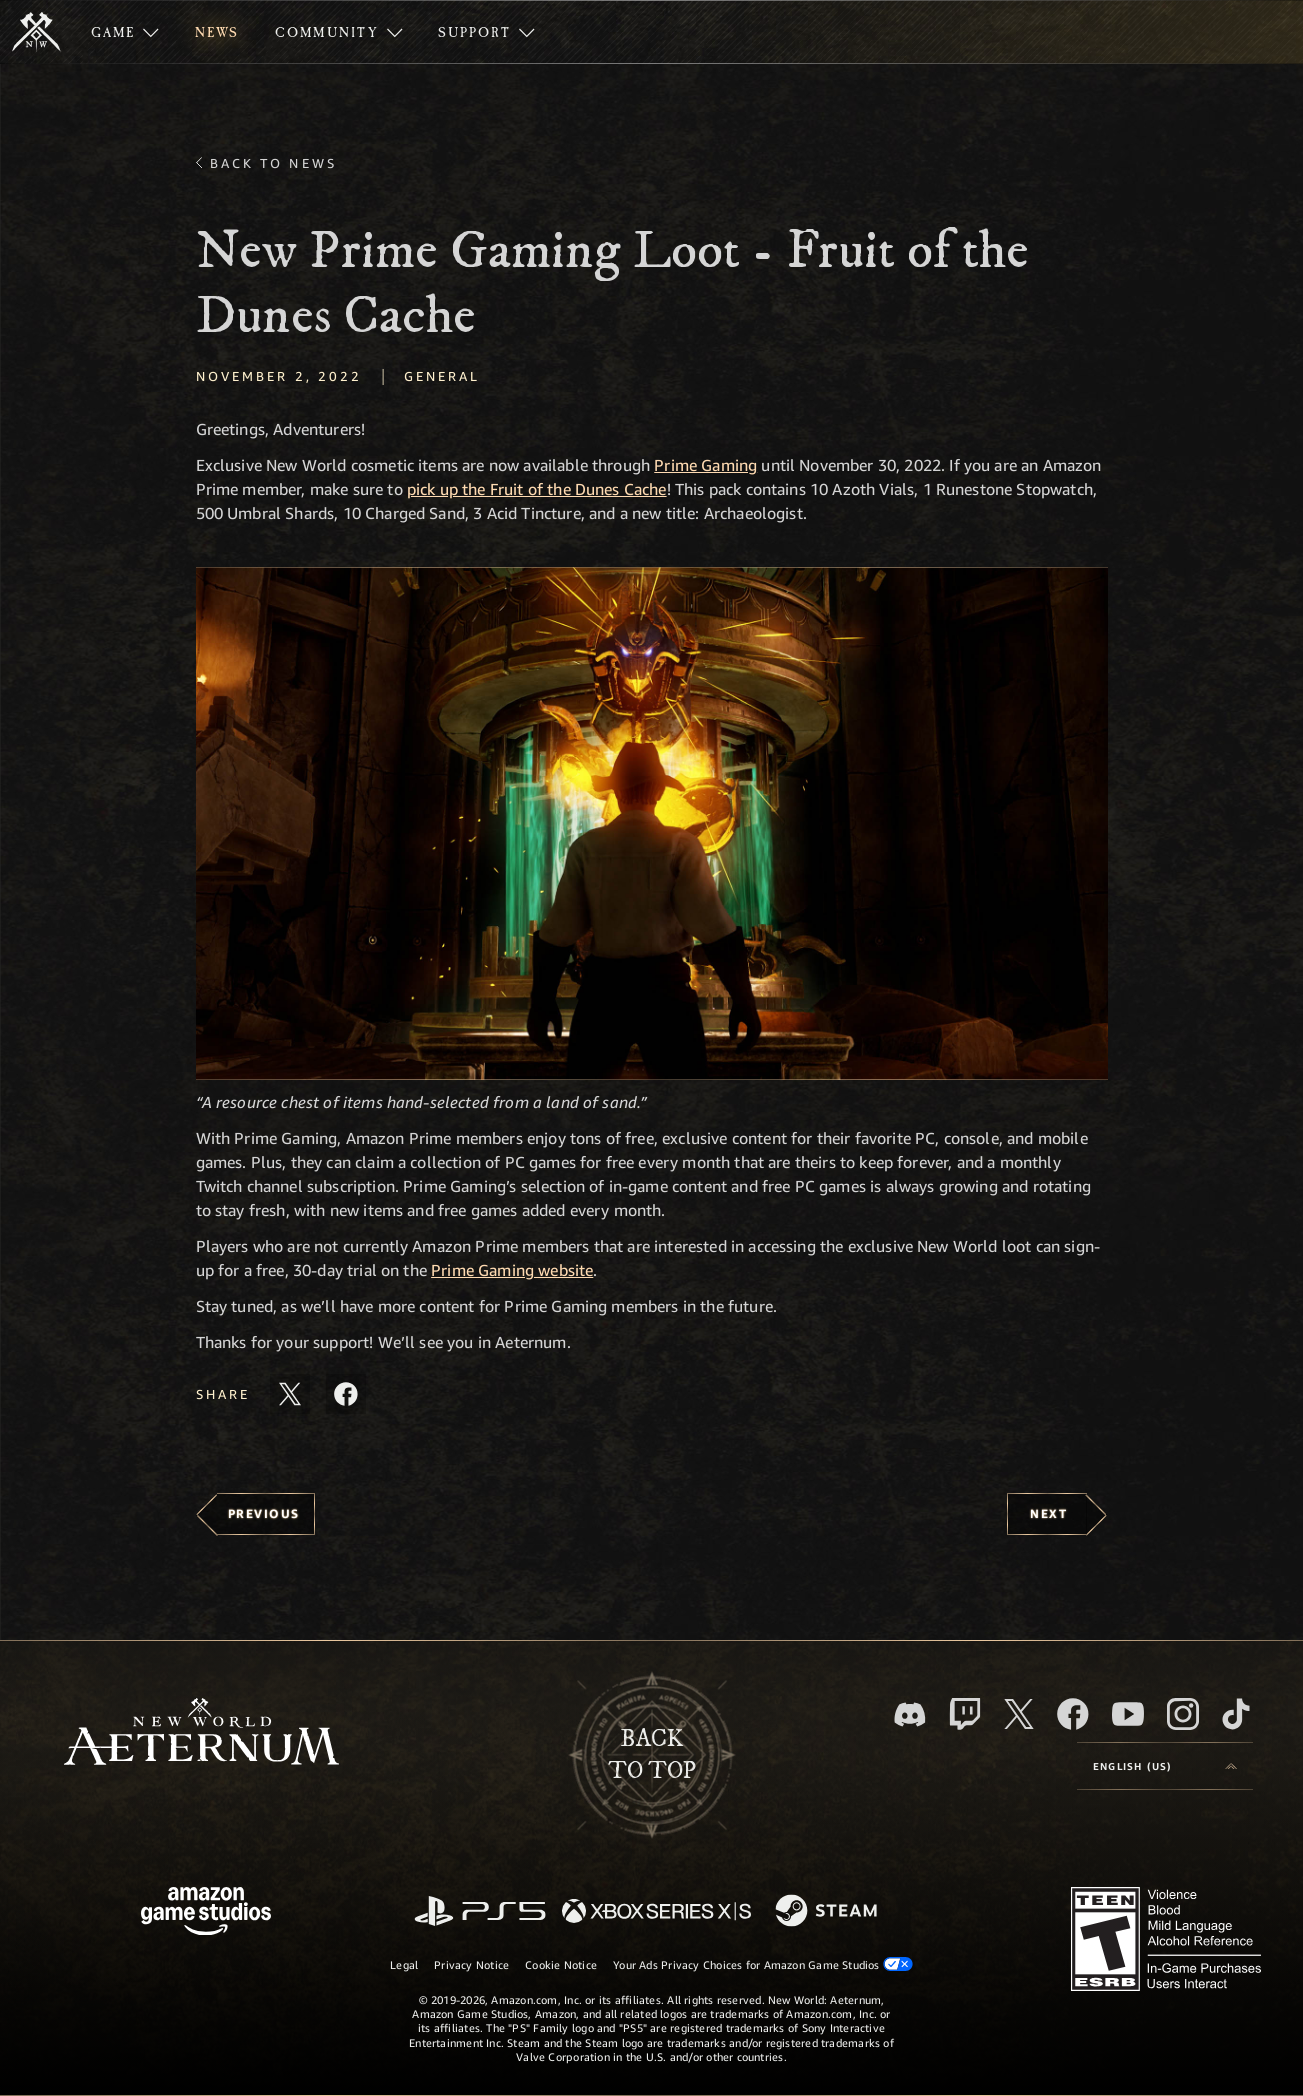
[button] (652, 823)
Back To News (273, 163)
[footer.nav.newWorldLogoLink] (201, 1733)
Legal (404, 1964)
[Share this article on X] (290, 1394)
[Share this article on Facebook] (346, 1394)
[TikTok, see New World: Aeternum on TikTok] (1236, 1714)
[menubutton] (1165, 1766)
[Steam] (828, 1912)
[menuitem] (125, 32)
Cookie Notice (561, 1964)
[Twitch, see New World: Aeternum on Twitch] (965, 1714)
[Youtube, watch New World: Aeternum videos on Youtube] (1128, 1714)
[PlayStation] (480, 1912)
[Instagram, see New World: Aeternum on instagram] (1183, 1714)
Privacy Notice (471, 1964)
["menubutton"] (125, 32)
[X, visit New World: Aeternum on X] (1019, 1714)
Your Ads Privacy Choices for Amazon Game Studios (763, 1964)
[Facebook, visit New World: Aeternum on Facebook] (1073, 1714)
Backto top (652, 1755)
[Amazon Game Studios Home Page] (206, 1913)
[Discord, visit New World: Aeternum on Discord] (910, 1714)
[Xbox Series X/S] (656, 1912)
